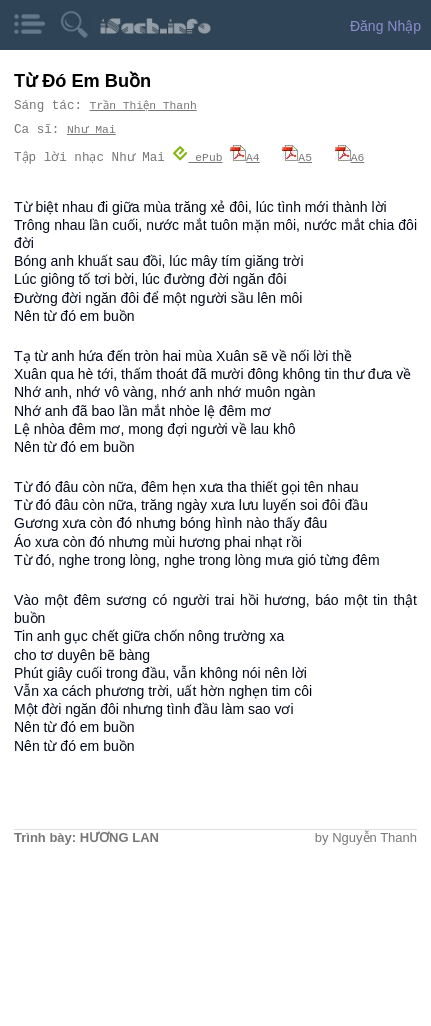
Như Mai (91, 129)
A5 (298, 156)
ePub (198, 156)
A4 (245, 156)
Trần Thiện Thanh (144, 105)
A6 (350, 156)
